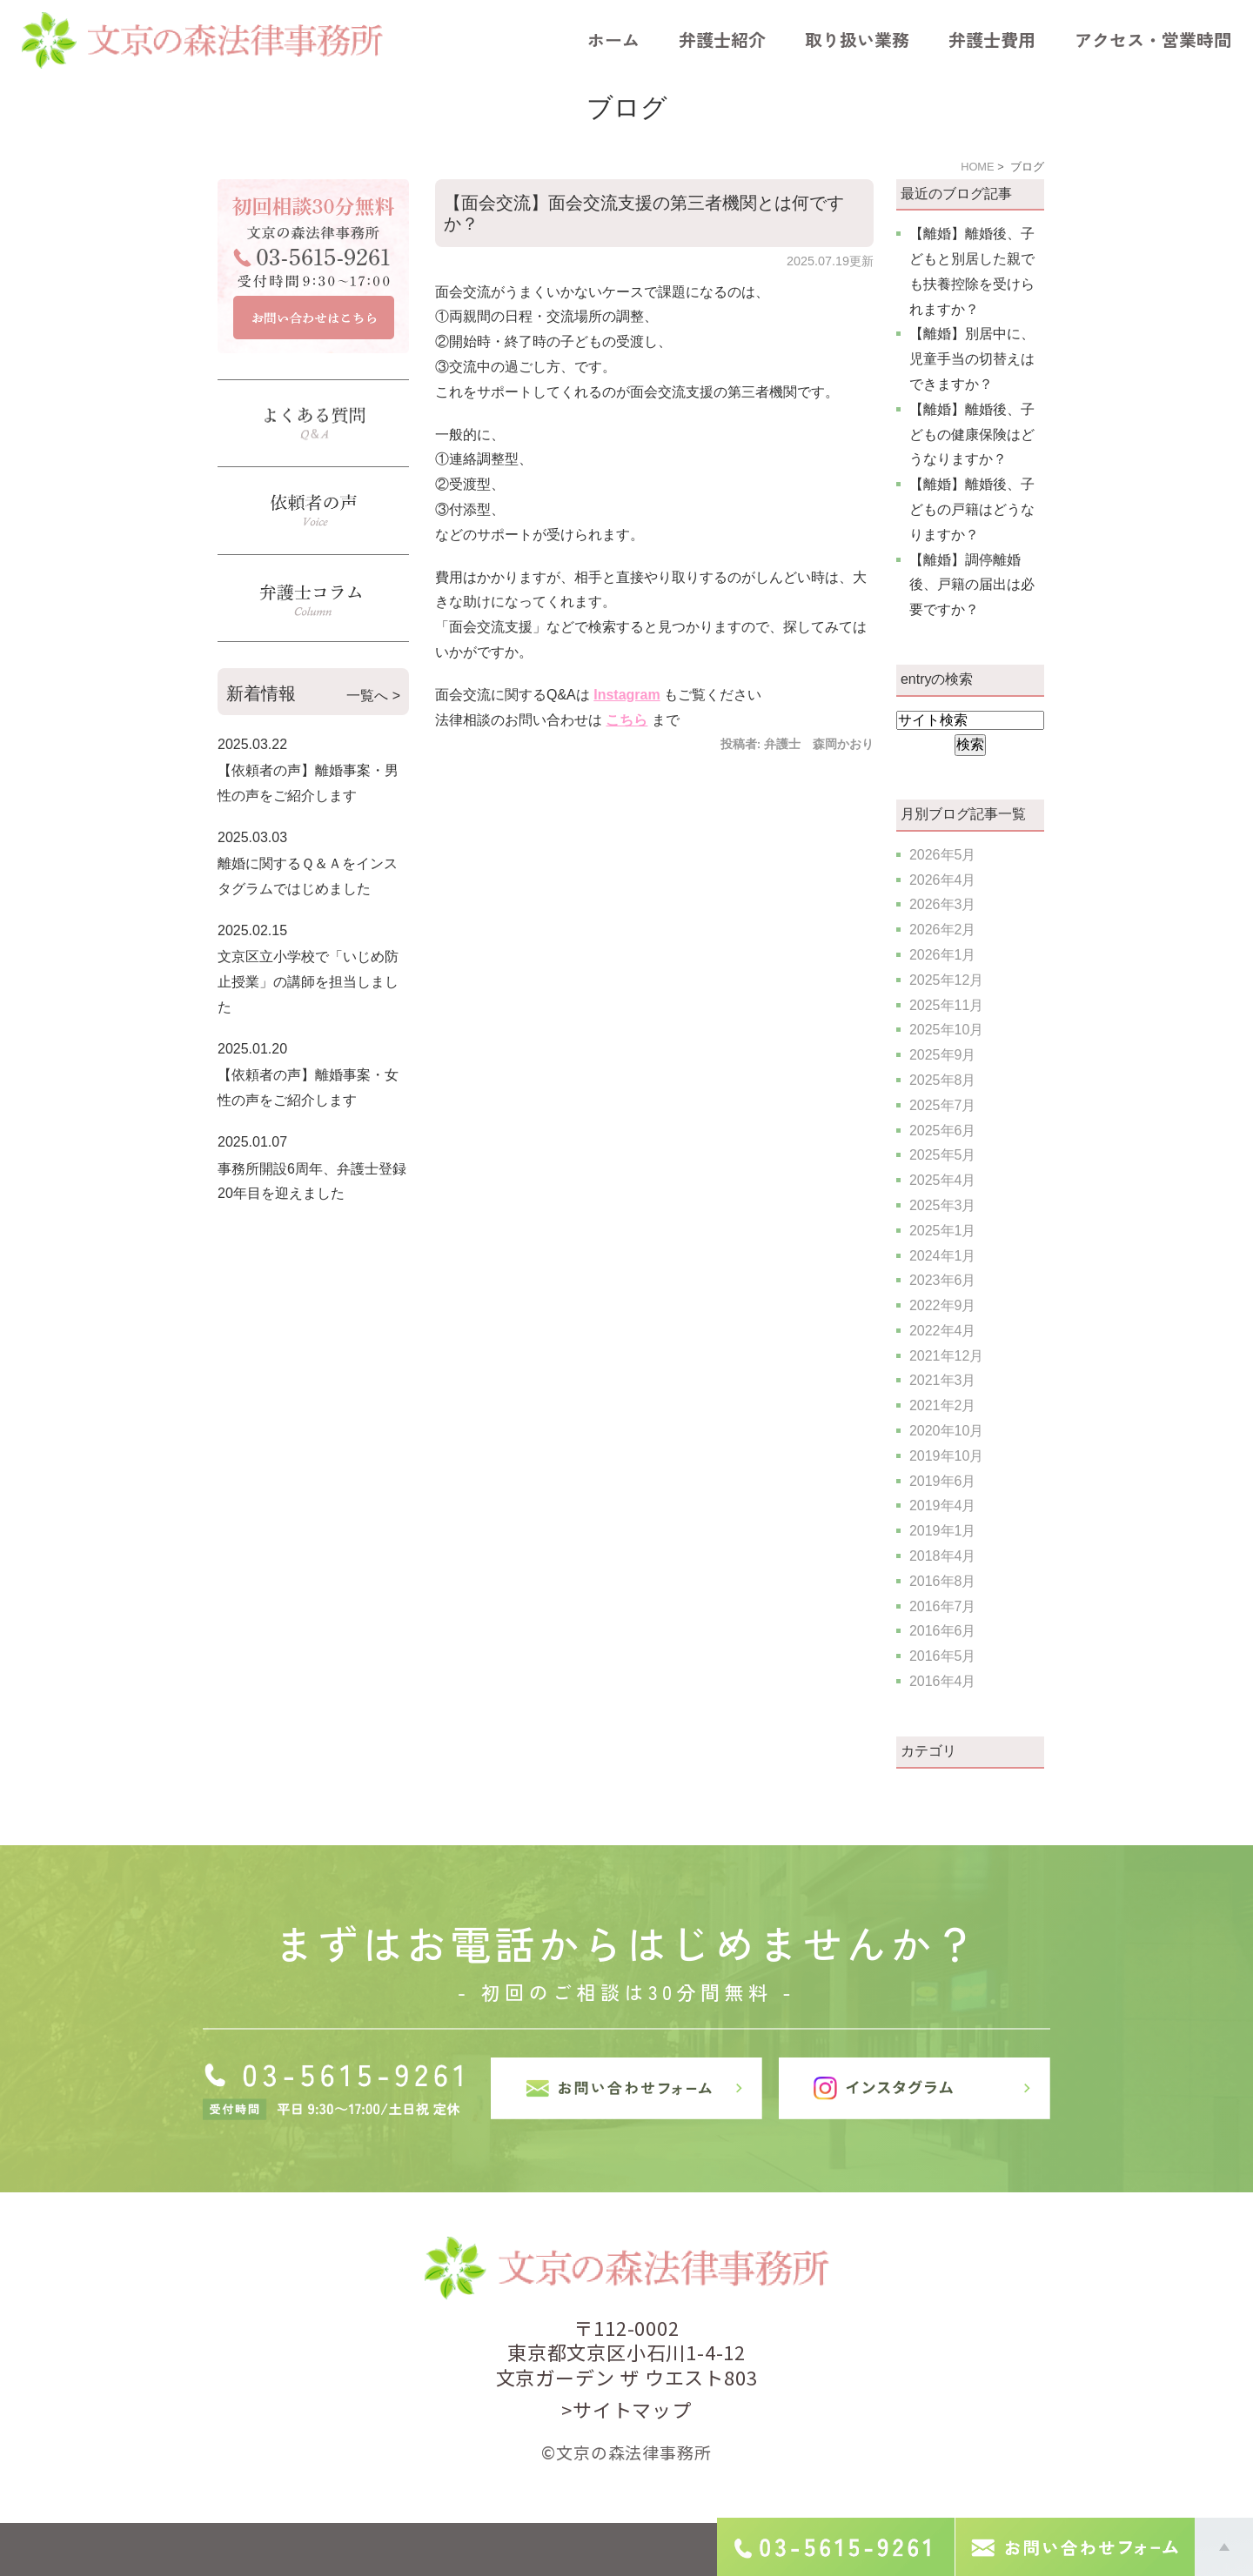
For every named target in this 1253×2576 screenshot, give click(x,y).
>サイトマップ (626, 2409)
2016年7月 (942, 1606)
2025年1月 (942, 1230)
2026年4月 (942, 880)
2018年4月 (942, 1556)
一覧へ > (373, 695)
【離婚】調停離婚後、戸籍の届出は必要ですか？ (972, 585)
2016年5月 (942, 1656)
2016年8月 (942, 1581)
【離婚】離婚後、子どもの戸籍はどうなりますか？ (972, 509)
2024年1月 (942, 1255)
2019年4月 (942, 1505)
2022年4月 (942, 1330)
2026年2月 (942, 929)
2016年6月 (942, 1630)
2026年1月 (942, 954)
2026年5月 (942, 854)
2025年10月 (946, 1029)
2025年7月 (942, 1105)
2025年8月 (942, 1080)
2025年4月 (942, 1180)
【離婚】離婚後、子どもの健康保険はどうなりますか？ (972, 434)
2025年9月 (942, 1054)
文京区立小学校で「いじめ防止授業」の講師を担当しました (308, 981)
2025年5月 (942, 1154)
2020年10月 (946, 1430)
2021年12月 (946, 1355)
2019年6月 (942, 1481)
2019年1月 (942, 1530)
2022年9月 (942, 1305)
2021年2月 (942, 1405)
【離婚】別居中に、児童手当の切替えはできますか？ (972, 358)
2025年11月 (946, 1005)
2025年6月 (942, 1130)
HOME (977, 166)
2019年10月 (946, 1456)
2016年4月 (942, 1681)
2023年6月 (942, 1280)
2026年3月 (942, 904)
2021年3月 (942, 1380)
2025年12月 (946, 980)
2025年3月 (942, 1205)
